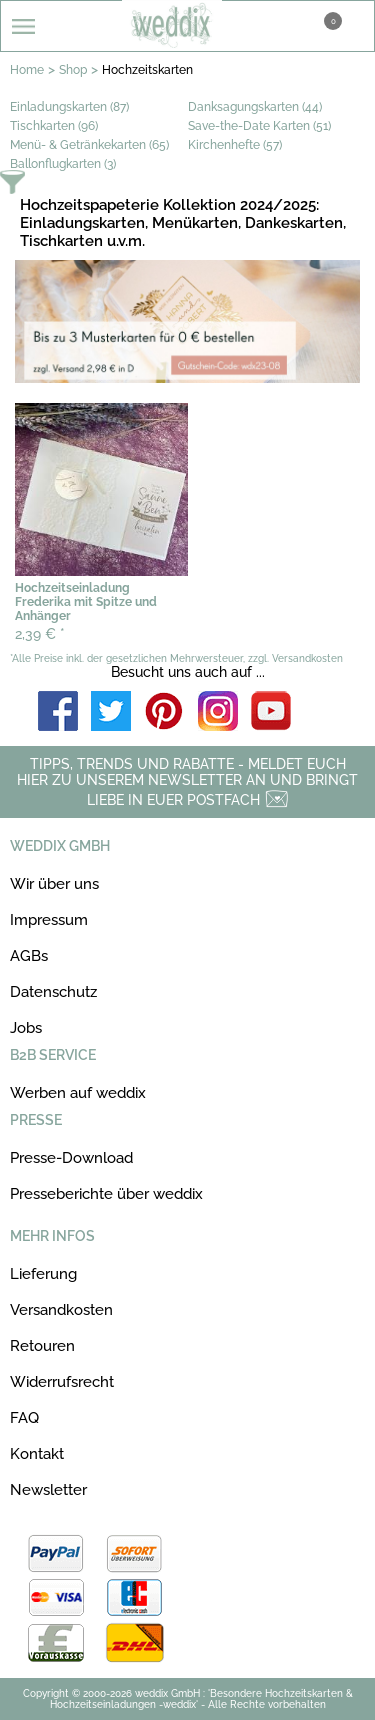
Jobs (26, 1028)
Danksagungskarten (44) (255, 107)
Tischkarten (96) (54, 126)
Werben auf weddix (78, 1093)
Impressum (49, 920)
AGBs (29, 956)
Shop (73, 70)
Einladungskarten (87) (69, 107)
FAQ (24, 1418)
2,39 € (40, 634)
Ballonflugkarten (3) (63, 164)
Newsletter (48, 1490)
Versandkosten (61, 1310)
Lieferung (43, 1274)
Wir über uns (54, 884)
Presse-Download (71, 1158)
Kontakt (37, 1454)
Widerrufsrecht (62, 1382)
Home (27, 70)
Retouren (42, 1346)
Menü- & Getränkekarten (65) (89, 145)
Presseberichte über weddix (106, 1194)
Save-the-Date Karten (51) (259, 126)
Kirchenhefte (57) (235, 145)
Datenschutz (53, 992)
